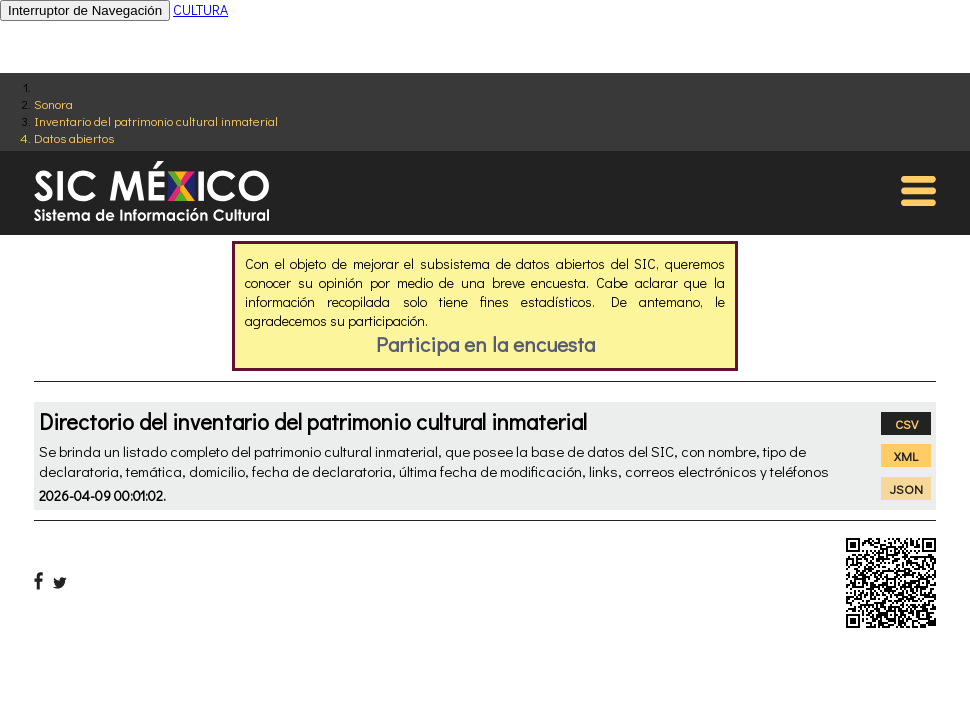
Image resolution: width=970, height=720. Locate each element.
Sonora (53, 103)
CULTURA (200, 9)
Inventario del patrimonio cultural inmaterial (156, 120)
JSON (906, 488)
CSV (906, 423)
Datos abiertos (74, 137)
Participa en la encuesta (485, 344)
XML (906, 455)
